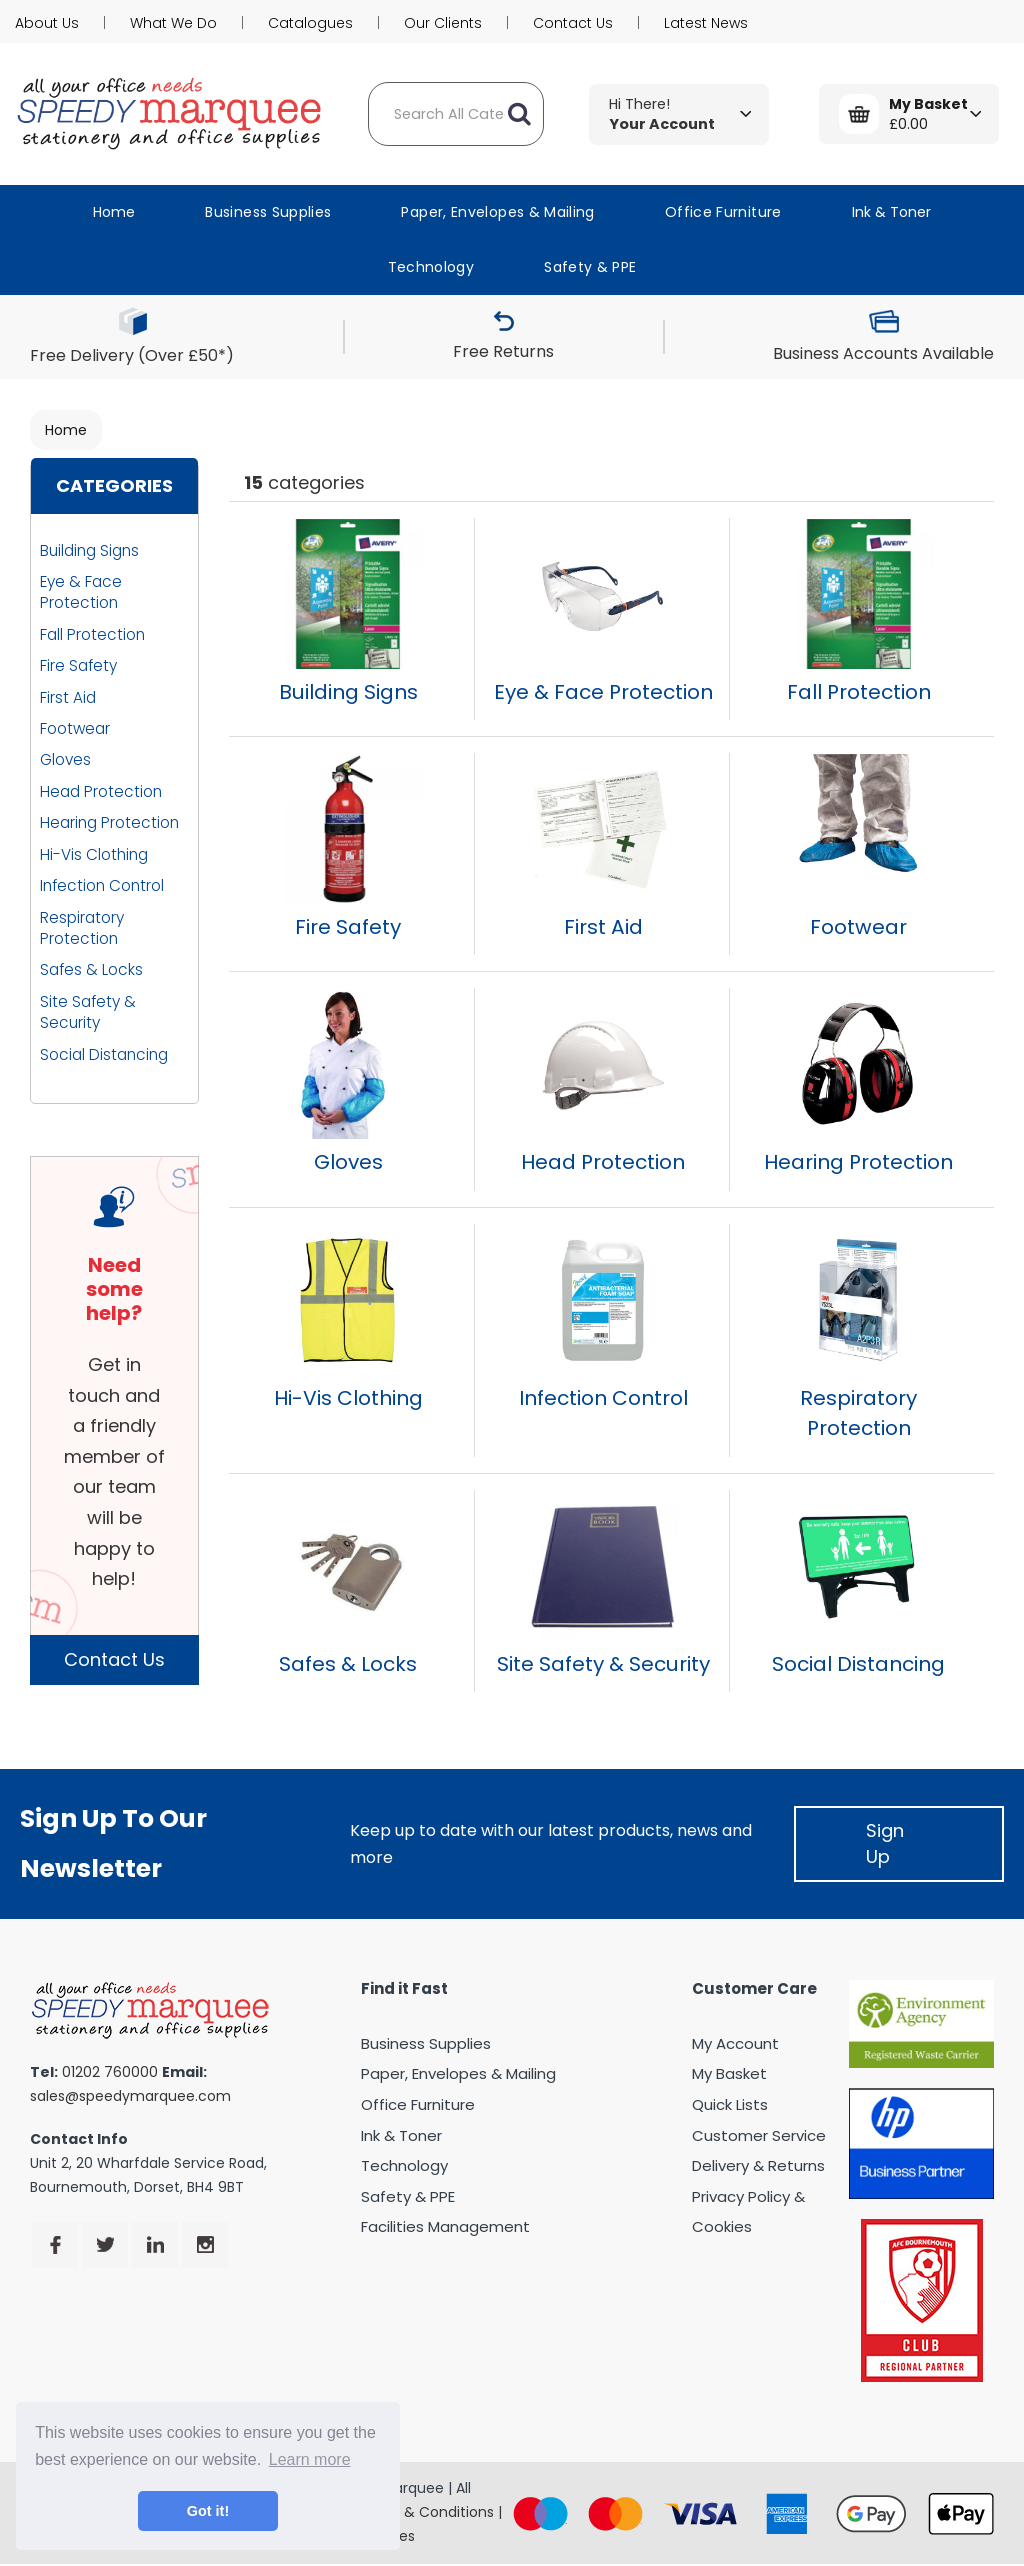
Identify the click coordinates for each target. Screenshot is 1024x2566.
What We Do (173, 23)
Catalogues (310, 23)
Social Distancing (104, 1054)
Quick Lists (730, 2104)
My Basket (729, 2073)
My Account (735, 2043)
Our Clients (443, 23)
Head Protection (101, 791)
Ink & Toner (891, 212)
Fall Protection (92, 634)
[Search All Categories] (456, 114)
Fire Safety (78, 665)
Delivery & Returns (758, 2165)
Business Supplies (268, 212)
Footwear (75, 728)
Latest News (706, 23)
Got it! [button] (208, 2511)
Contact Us (573, 23)
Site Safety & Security (88, 1012)
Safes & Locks (91, 969)
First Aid (68, 697)
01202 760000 (110, 2072)
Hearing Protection (109, 822)
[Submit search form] (519, 114)
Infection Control (102, 885)
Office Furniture (723, 212)
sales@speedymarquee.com (130, 2096)
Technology (431, 267)
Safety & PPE (590, 267)
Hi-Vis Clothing (94, 854)
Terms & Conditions (424, 2512)
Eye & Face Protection (81, 592)
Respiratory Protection (82, 928)
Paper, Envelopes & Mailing (497, 212)
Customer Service (759, 2135)
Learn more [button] (310, 2459)
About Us (47, 23)
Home (114, 212)
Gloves (65, 759)
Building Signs (89, 550)
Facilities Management (445, 2226)
